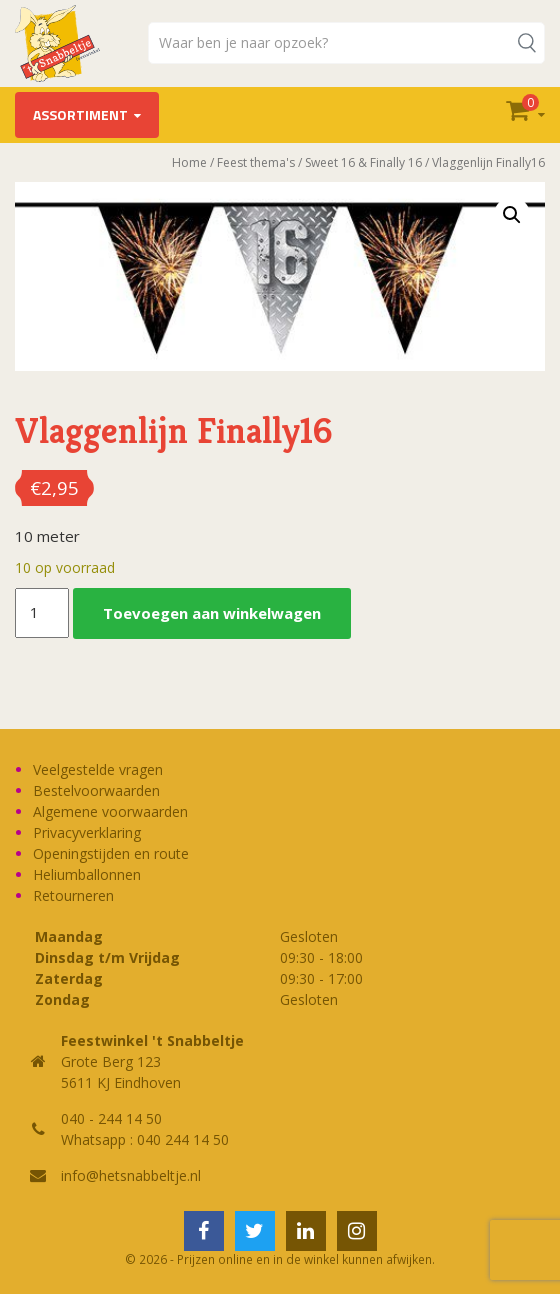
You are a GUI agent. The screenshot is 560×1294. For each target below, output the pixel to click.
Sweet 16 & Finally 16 (363, 162)
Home (189, 162)
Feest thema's (256, 162)
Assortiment (80, 114)
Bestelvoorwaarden (96, 790)
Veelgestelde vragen (98, 769)
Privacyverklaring (87, 832)
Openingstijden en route (111, 853)
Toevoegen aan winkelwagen (212, 613)
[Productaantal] (42, 613)
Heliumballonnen (87, 874)
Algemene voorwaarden (110, 811)
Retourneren (73, 895)
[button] (512, 215)
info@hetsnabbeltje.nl (131, 1175)
